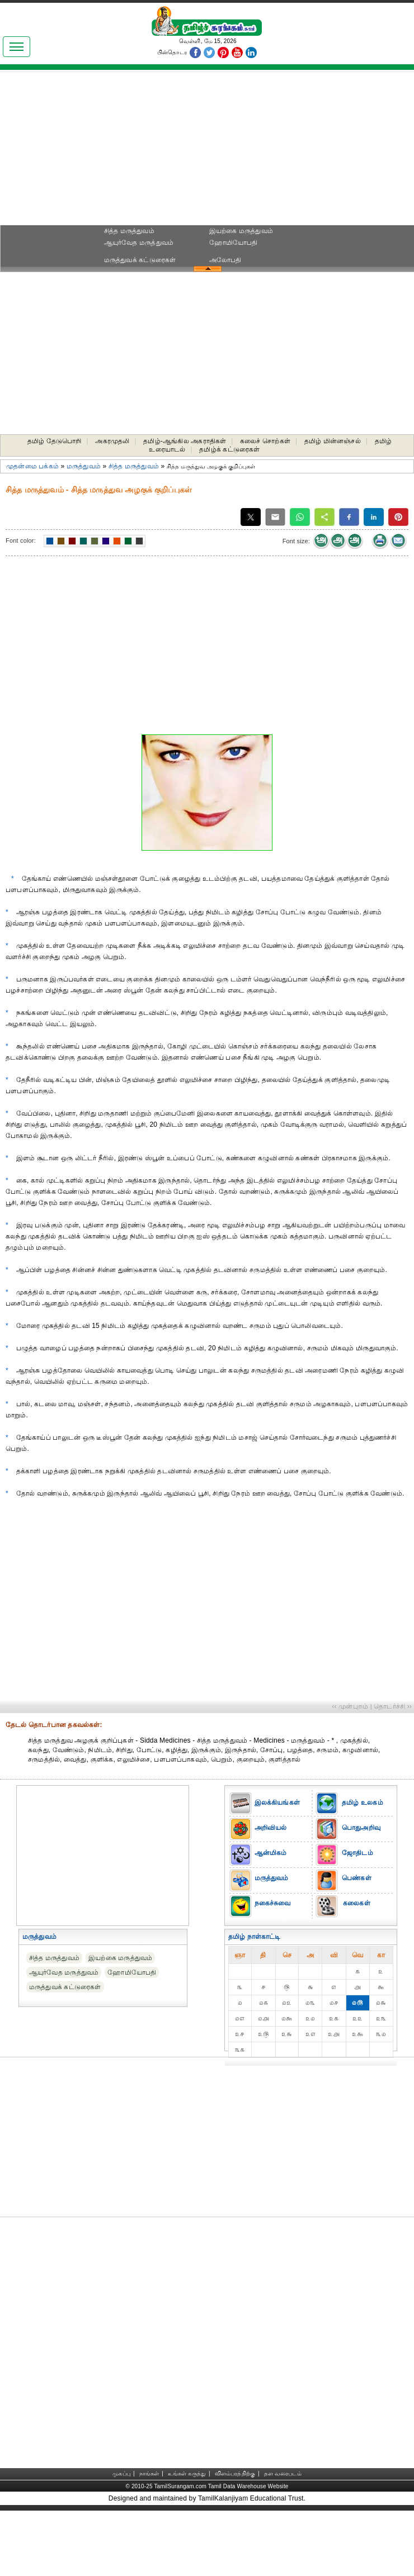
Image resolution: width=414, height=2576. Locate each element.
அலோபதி (225, 260)
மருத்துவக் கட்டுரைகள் (140, 260)
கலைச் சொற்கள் (265, 441)
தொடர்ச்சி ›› (393, 1706)
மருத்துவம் (84, 466)
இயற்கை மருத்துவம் (241, 231)
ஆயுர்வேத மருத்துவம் (139, 242)
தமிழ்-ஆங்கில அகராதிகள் (184, 441)
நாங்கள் (149, 2473)
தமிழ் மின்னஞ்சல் (332, 441)
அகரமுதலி (112, 441)
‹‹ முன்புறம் (350, 1706)
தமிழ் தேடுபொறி (54, 441)
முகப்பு (121, 2473)
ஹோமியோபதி (233, 242)
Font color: (21, 540)
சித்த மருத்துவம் (129, 231)
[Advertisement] (207, 151)
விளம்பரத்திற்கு (235, 2473)
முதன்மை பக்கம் (32, 466)
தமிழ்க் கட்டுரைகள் (229, 449)
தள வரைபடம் (283, 2473)
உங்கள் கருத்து (187, 2473)
